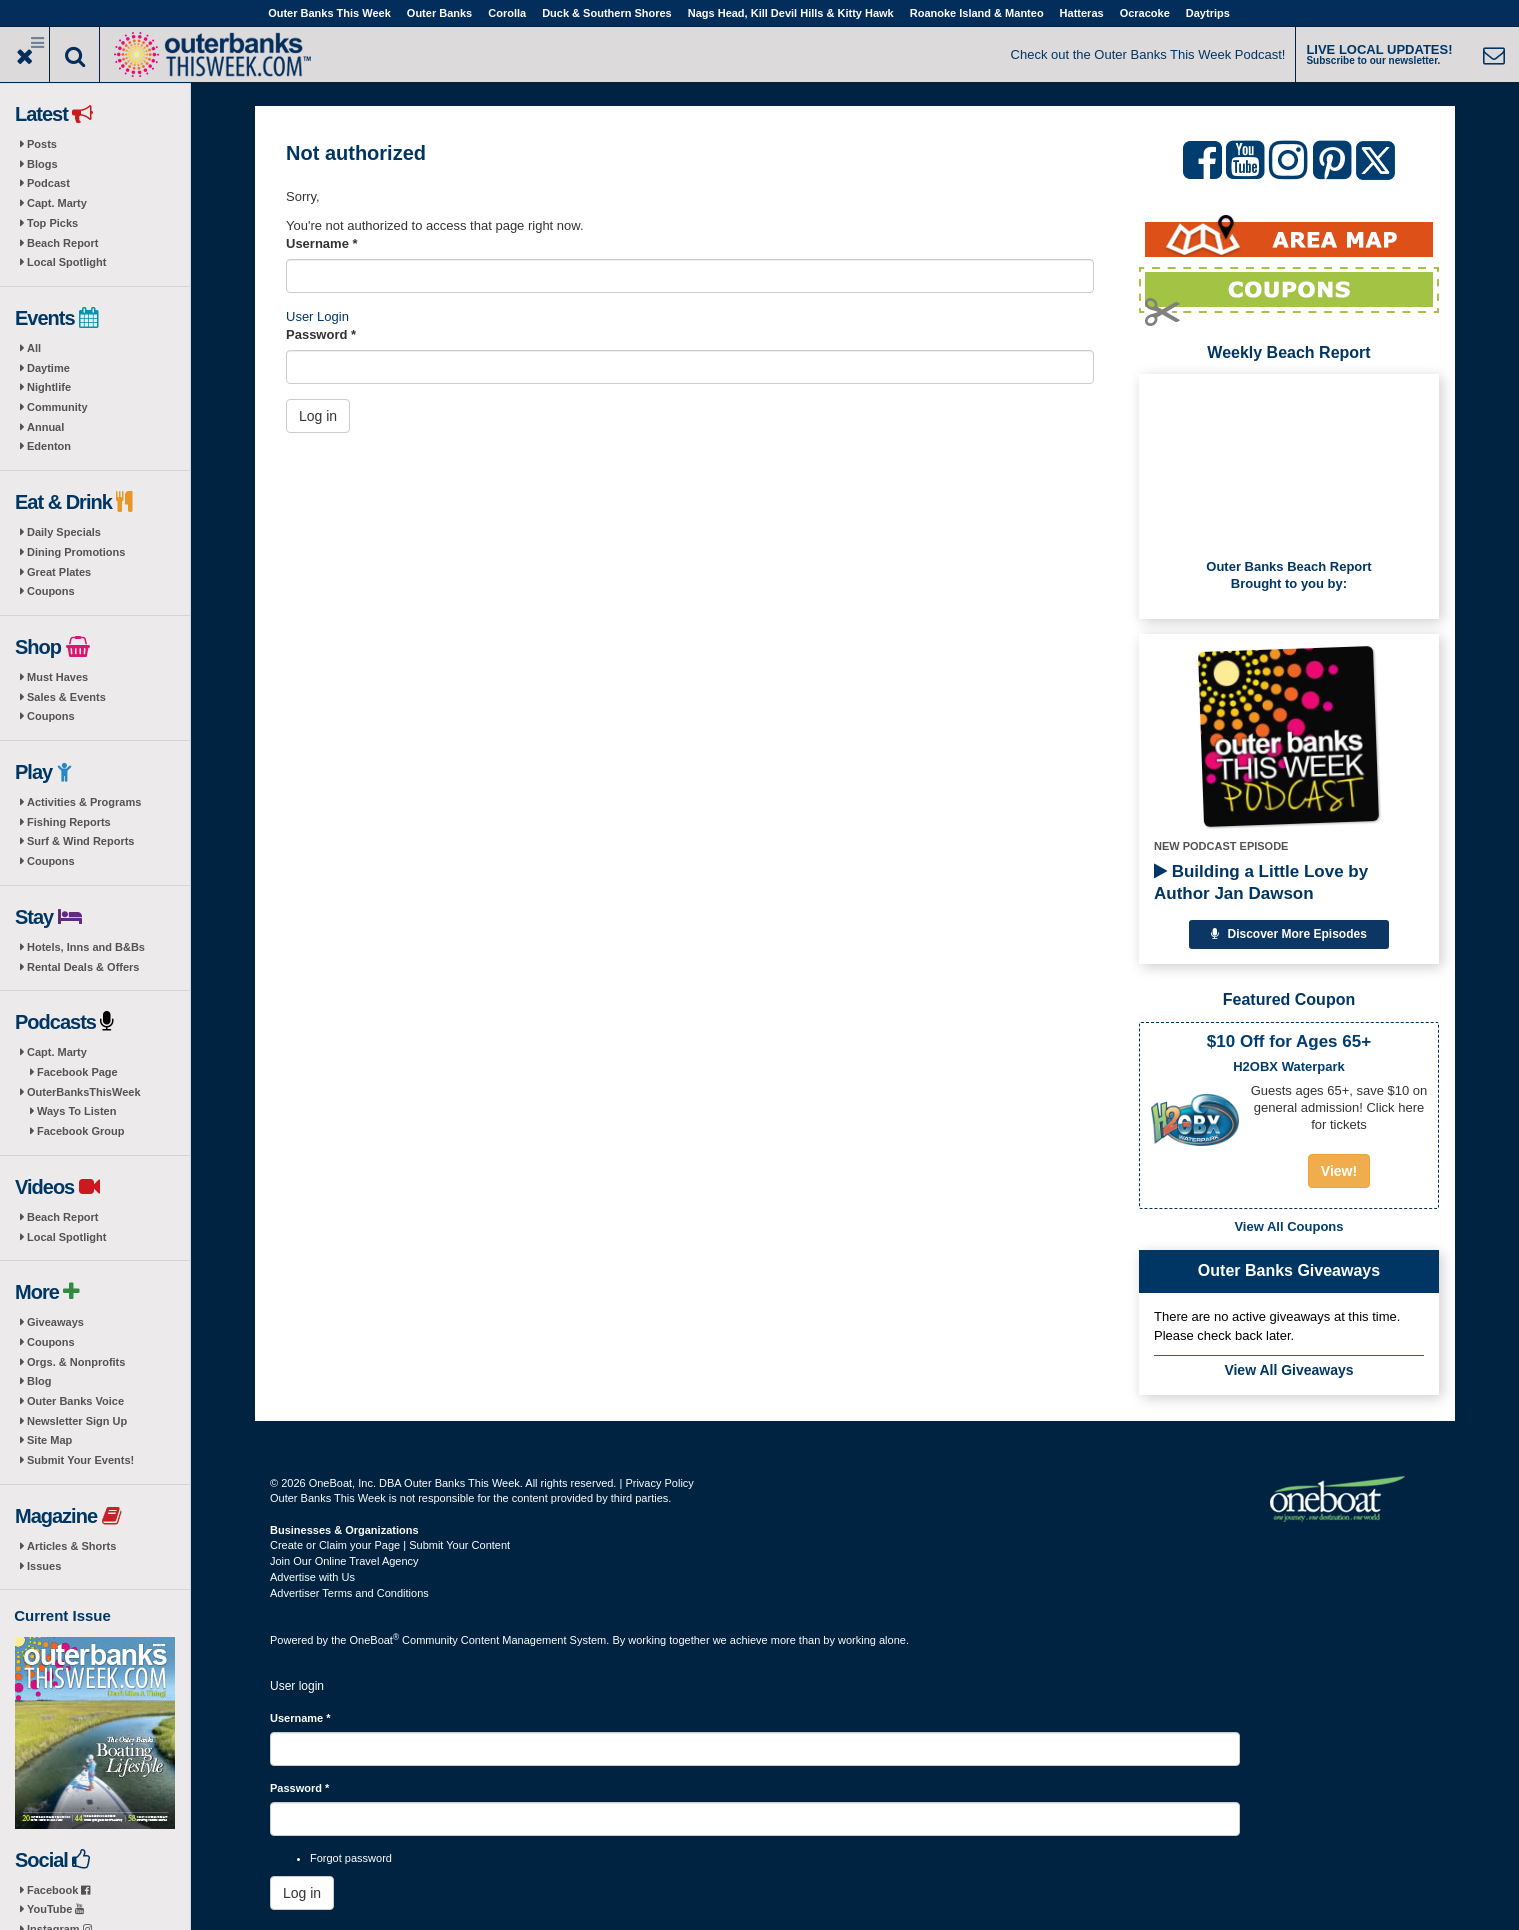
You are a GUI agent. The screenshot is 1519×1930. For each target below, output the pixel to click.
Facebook (58, 1890)
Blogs (42, 164)
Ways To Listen (76, 1111)
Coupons (51, 591)
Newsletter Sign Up (77, 1421)
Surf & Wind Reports (80, 841)
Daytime (48, 368)
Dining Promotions (76, 552)
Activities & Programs (84, 802)
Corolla (507, 13)
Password (321, 334)
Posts (42, 144)
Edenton (49, 446)
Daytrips (1208, 13)
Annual (45, 427)
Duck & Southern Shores (607, 13)
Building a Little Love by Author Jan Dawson (1261, 882)
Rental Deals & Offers (83, 967)
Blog (39, 1381)
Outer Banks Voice (75, 1401)
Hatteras (1082, 13)
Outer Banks (439, 13)
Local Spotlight (66, 262)
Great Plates (59, 572)
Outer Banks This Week (329, 13)
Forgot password (351, 1858)
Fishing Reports (69, 822)
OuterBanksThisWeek (84, 1092)
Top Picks (52, 223)
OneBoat (375, 1640)
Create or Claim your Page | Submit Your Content (390, 1545)
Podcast (48, 183)
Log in (318, 416)
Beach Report (63, 243)
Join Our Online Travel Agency (344, 1561)
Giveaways (55, 1322)
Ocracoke (1145, 13)
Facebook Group (80, 1131)
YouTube (55, 1909)
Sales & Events (66, 697)
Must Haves (57, 677)
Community (57, 407)
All (34, 348)
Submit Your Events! (80, 1460)
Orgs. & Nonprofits (76, 1362)
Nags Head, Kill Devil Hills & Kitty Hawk (791, 13)
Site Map (49, 1440)
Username (322, 243)
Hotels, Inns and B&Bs (86, 947)
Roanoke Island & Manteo (977, 13)
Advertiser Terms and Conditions (349, 1593)
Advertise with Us (312, 1577)
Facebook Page (77, 1072)
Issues (44, 1566)
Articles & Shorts (71, 1546)
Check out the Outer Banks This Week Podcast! (1148, 54)
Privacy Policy (659, 1483)
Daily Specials (64, 532)
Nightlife (49, 387)
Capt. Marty (57, 203)
